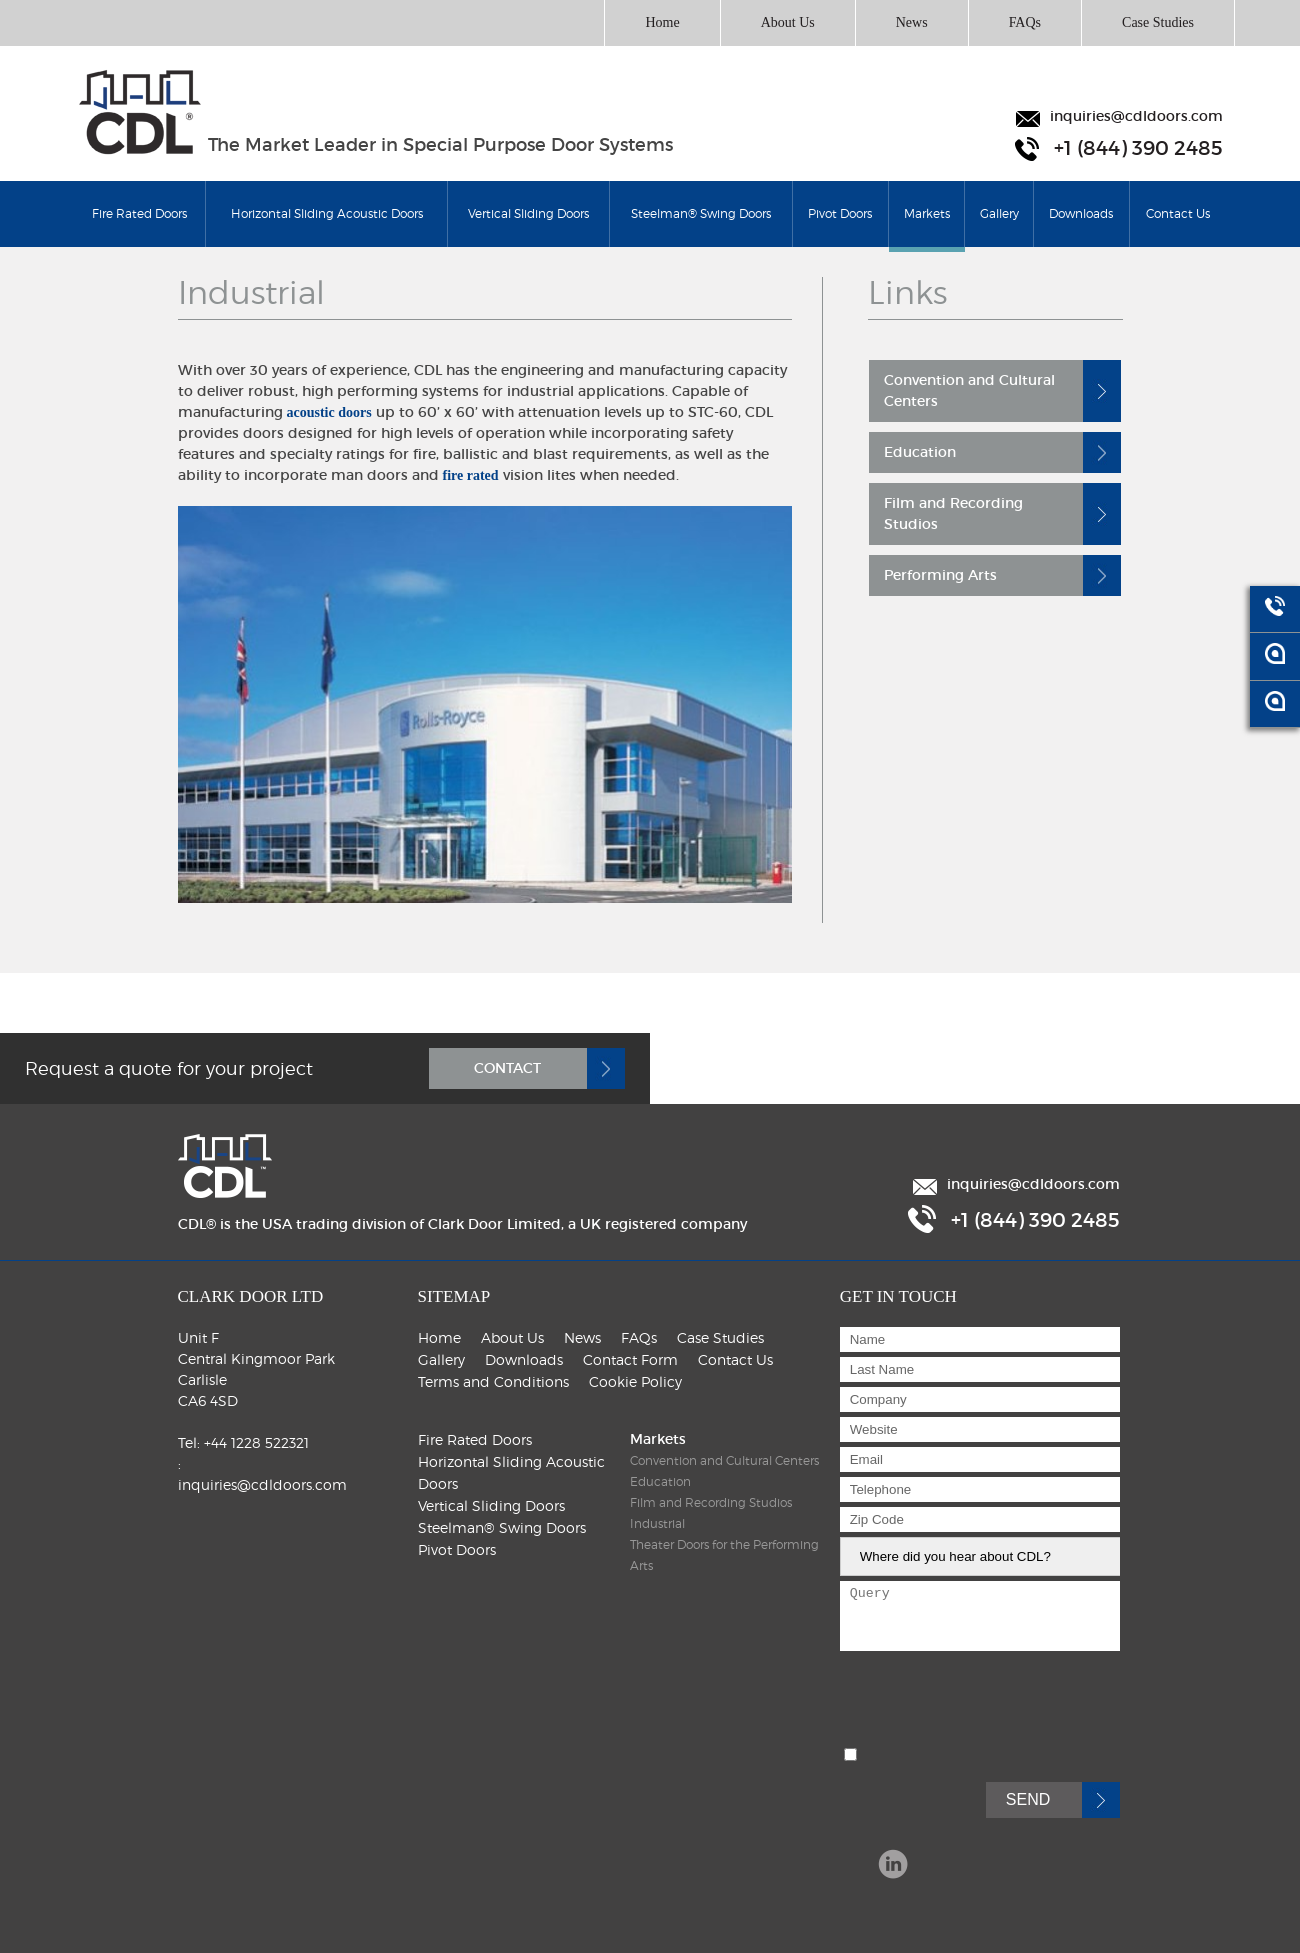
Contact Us (1178, 213)
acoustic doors (329, 412)
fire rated (471, 475)
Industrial (657, 1523)
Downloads (1081, 213)
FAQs (1025, 22)
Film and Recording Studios (953, 513)
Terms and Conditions (493, 1381)
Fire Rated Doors (139, 213)
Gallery (999, 213)
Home (662, 22)
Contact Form (630, 1359)
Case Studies (1158, 22)
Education (920, 452)
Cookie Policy (635, 1381)
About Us (788, 22)
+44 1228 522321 (256, 1442)
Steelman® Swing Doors (701, 213)
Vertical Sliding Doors (528, 213)
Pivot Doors (840, 213)
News (912, 22)
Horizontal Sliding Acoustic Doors (327, 213)
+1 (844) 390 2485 (1138, 148)
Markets (927, 226)
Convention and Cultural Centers (969, 390)
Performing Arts (940, 575)
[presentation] (992, 1713)
